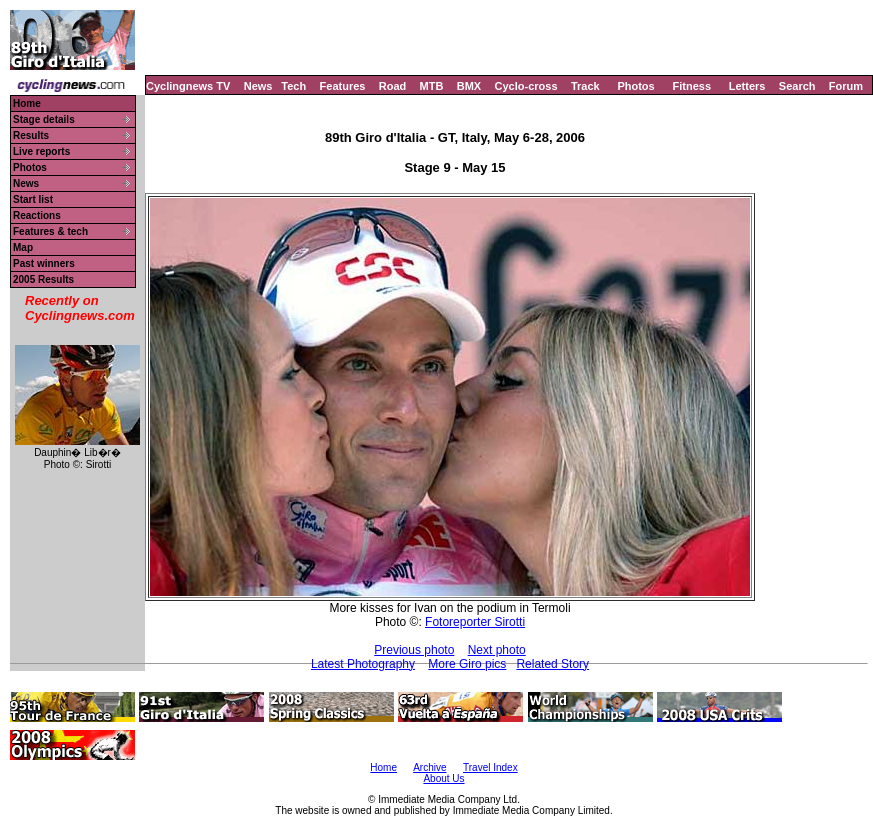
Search (797, 86)
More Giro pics (467, 664)
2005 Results (43, 279)
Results (31, 135)
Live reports (41, 151)
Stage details (44, 119)
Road (393, 86)
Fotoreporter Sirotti (475, 622)
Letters (747, 86)
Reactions (37, 215)
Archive (429, 767)
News (258, 86)
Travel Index (490, 767)
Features (343, 86)
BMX (469, 86)
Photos (635, 86)
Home (27, 103)
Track (585, 86)
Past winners (44, 263)
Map (23, 247)
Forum (846, 86)
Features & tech (50, 231)
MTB (432, 86)
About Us (443, 778)
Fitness (691, 86)
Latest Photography (363, 664)
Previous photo (414, 650)
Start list (33, 199)
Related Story (552, 664)
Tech (293, 86)
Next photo (497, 650)
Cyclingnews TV (188, 86)
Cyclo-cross (526, 86)
